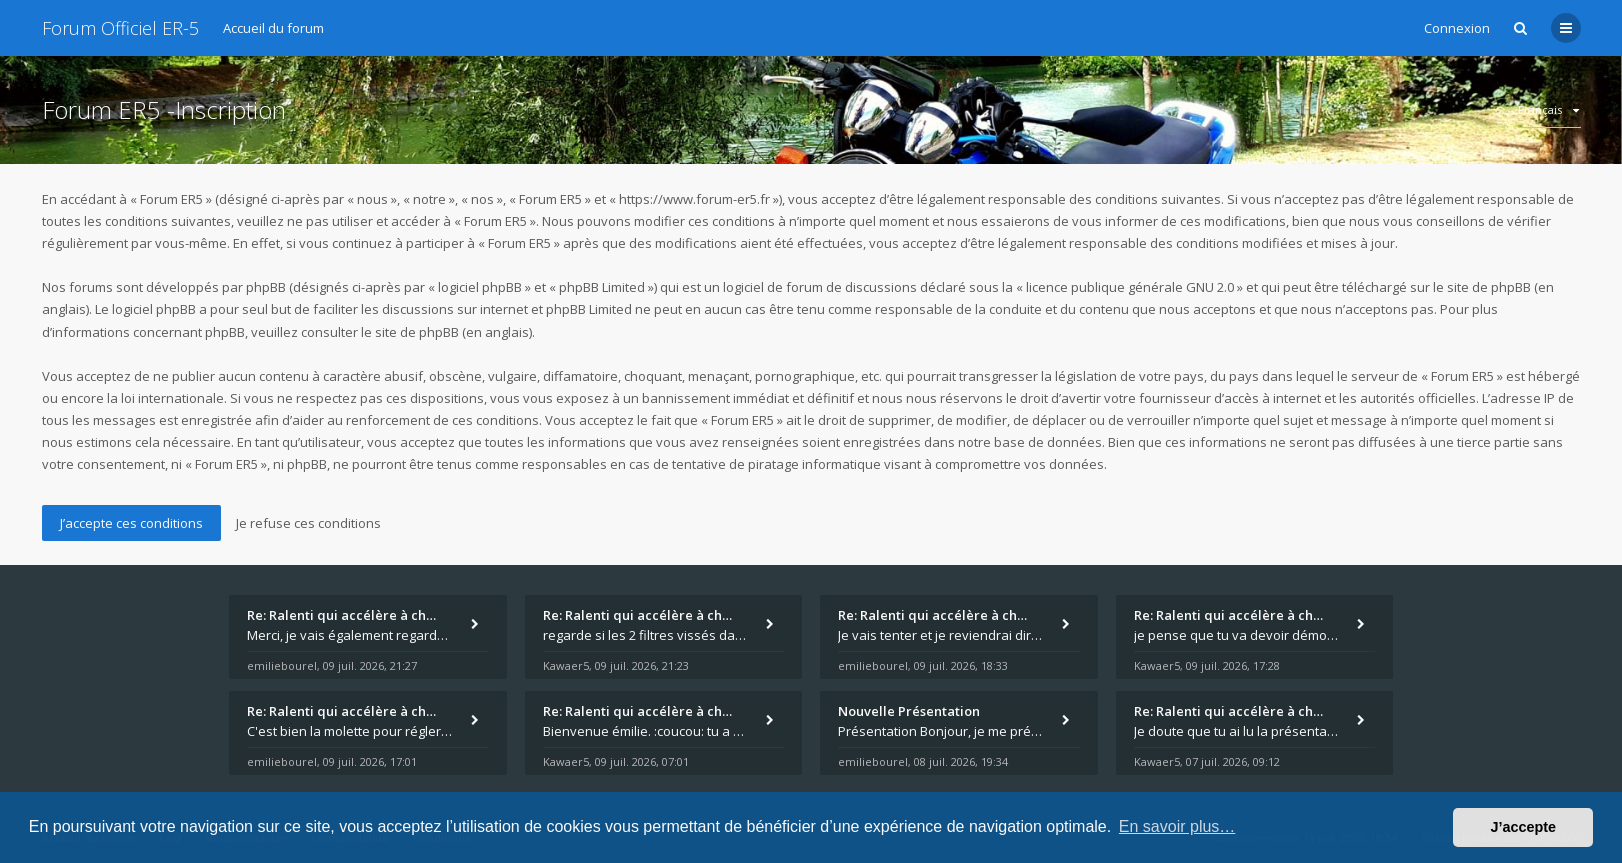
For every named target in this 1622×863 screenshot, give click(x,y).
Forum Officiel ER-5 (120, 28)
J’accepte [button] (1523, 827)
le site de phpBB (1482, 287)
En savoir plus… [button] (1177, 826)
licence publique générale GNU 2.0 (1130, 287)
